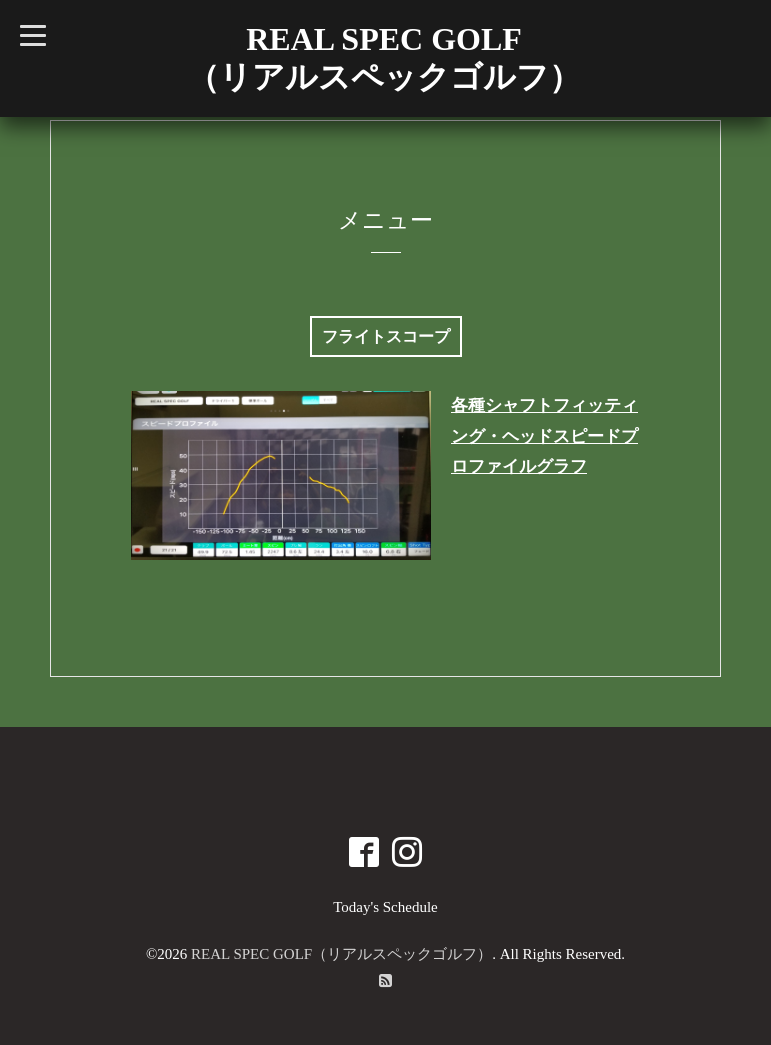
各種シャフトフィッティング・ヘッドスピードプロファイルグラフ (544, 436)
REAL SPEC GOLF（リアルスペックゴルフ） (341, 954)
